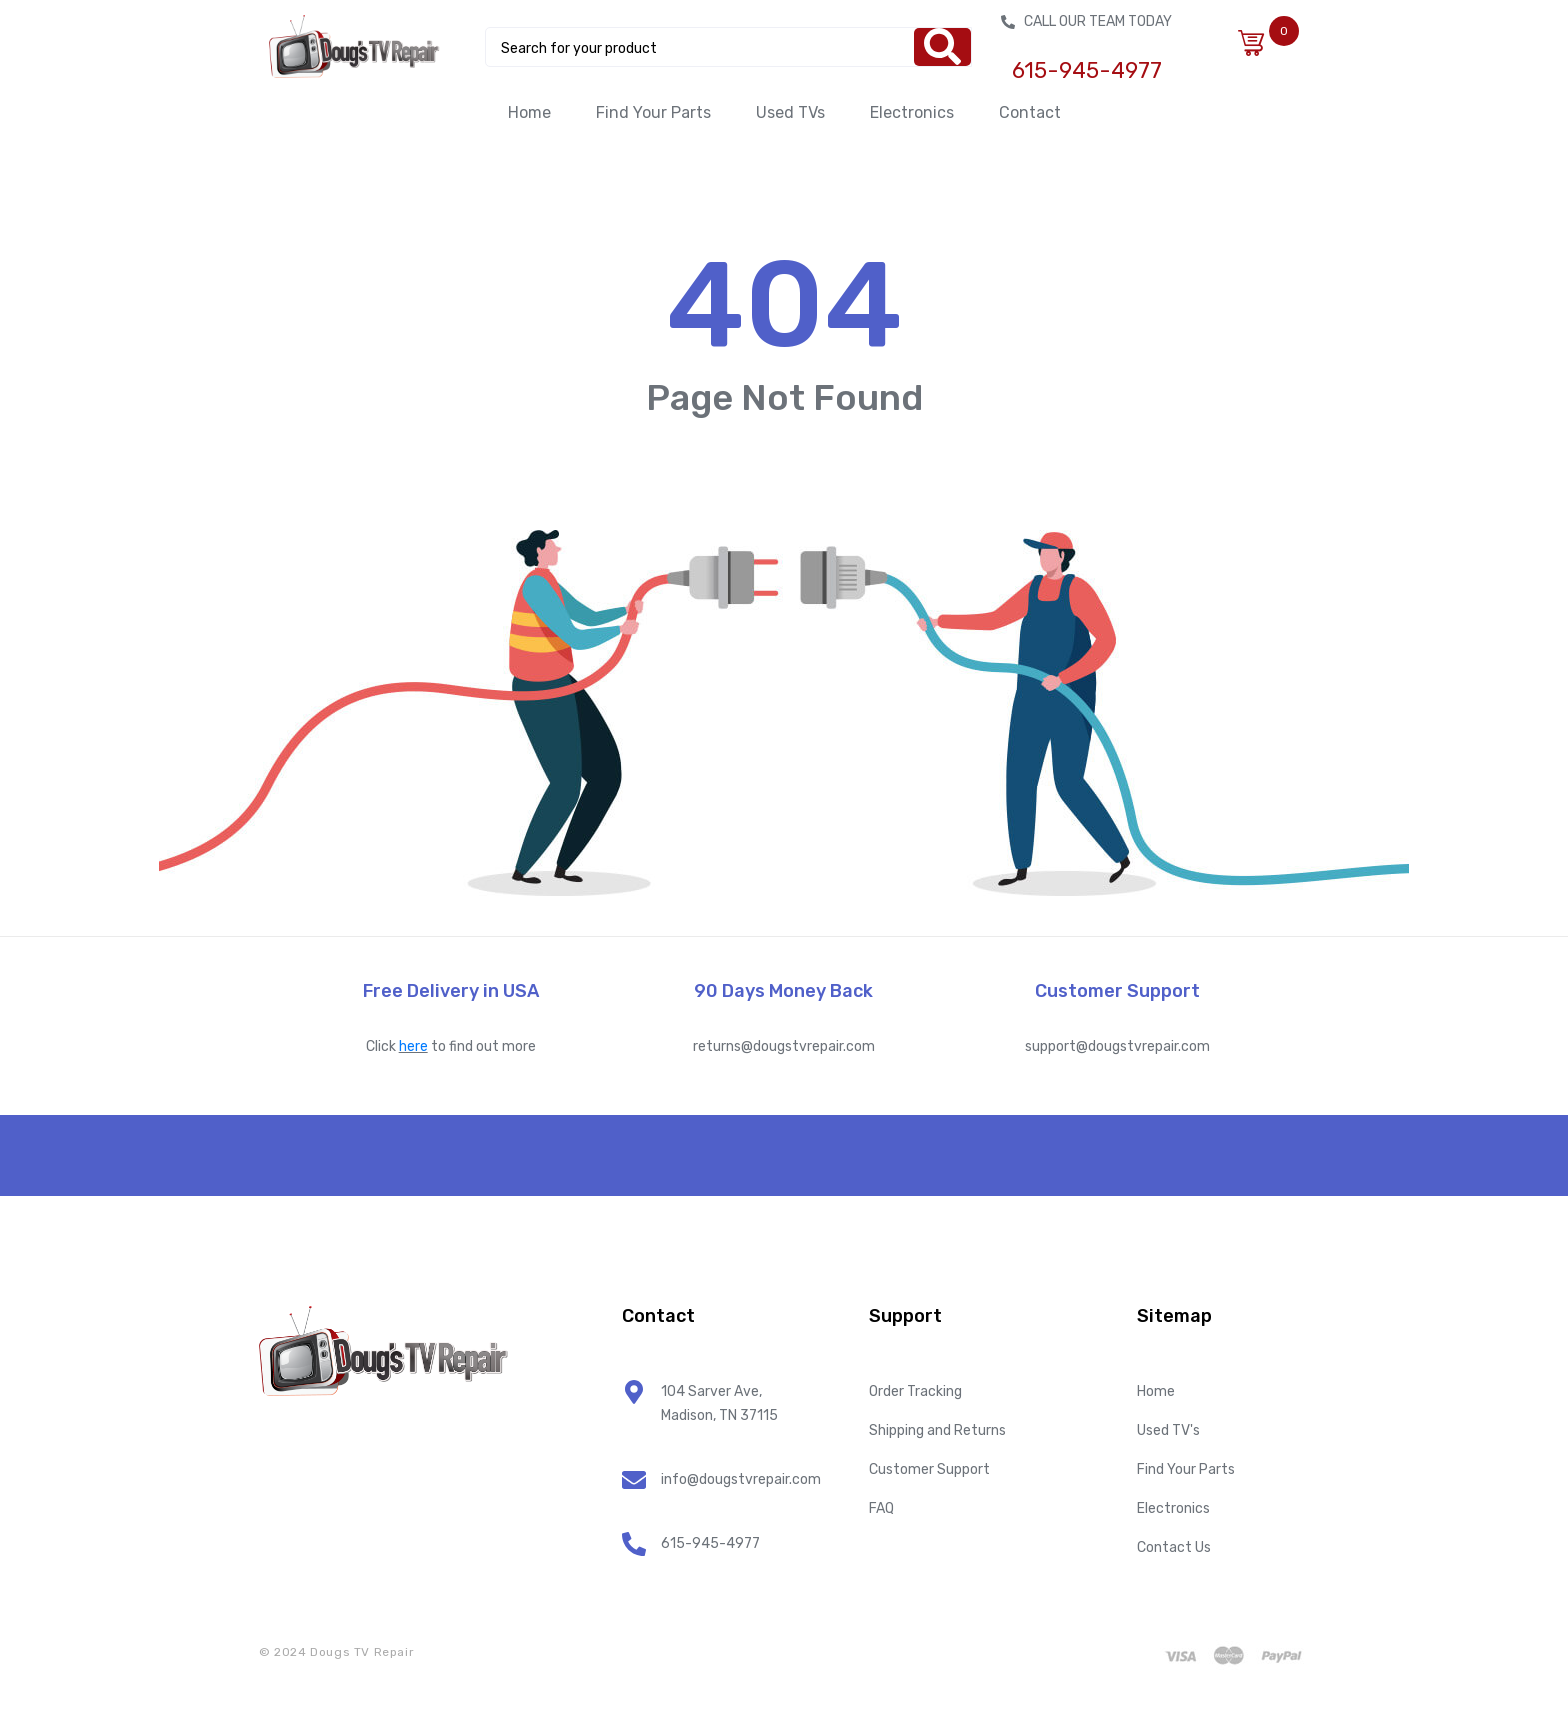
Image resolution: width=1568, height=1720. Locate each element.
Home (529, 112)
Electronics (912, 112)
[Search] (942, 47)
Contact (1030, 112)
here (413, 1046)
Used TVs (790, 112)
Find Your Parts (653, 112)
